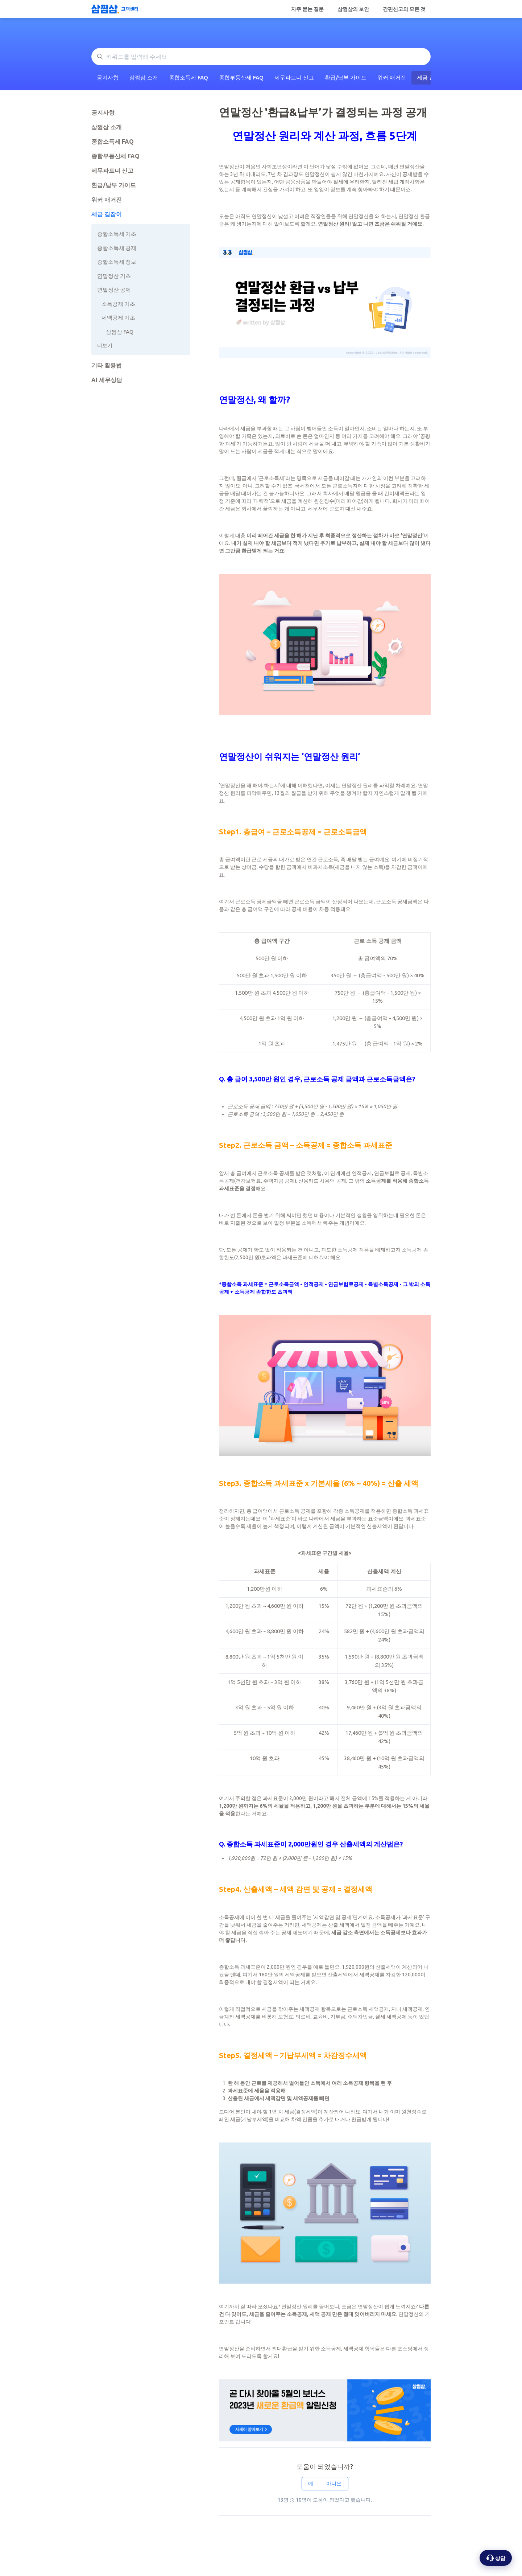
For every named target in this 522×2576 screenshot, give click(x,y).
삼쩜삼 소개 (143, 77)
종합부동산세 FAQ (241, 77)
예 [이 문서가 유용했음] (310, 2483)
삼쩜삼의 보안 (353, 9)
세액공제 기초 (118, 318)
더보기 (104, 345)
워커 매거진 (391, 77)
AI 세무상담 (106, 380)
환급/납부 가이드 (345, 77)
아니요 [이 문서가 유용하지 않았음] (333, 2483)
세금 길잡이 (106, 214)
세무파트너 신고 (294, 77)
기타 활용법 (106, 365)
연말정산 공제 (114, 290)
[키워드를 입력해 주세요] (261, 56)
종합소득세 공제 (116, 248)
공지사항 (108, 77)
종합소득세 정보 (116, 262)
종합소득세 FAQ (188, 77)
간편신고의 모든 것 (404, 9)
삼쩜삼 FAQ (119, 332)
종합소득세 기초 (116, 234)
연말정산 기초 (114, 276)
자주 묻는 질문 (307, 9)
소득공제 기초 (118, 304)
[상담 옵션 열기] (496, 2558)
